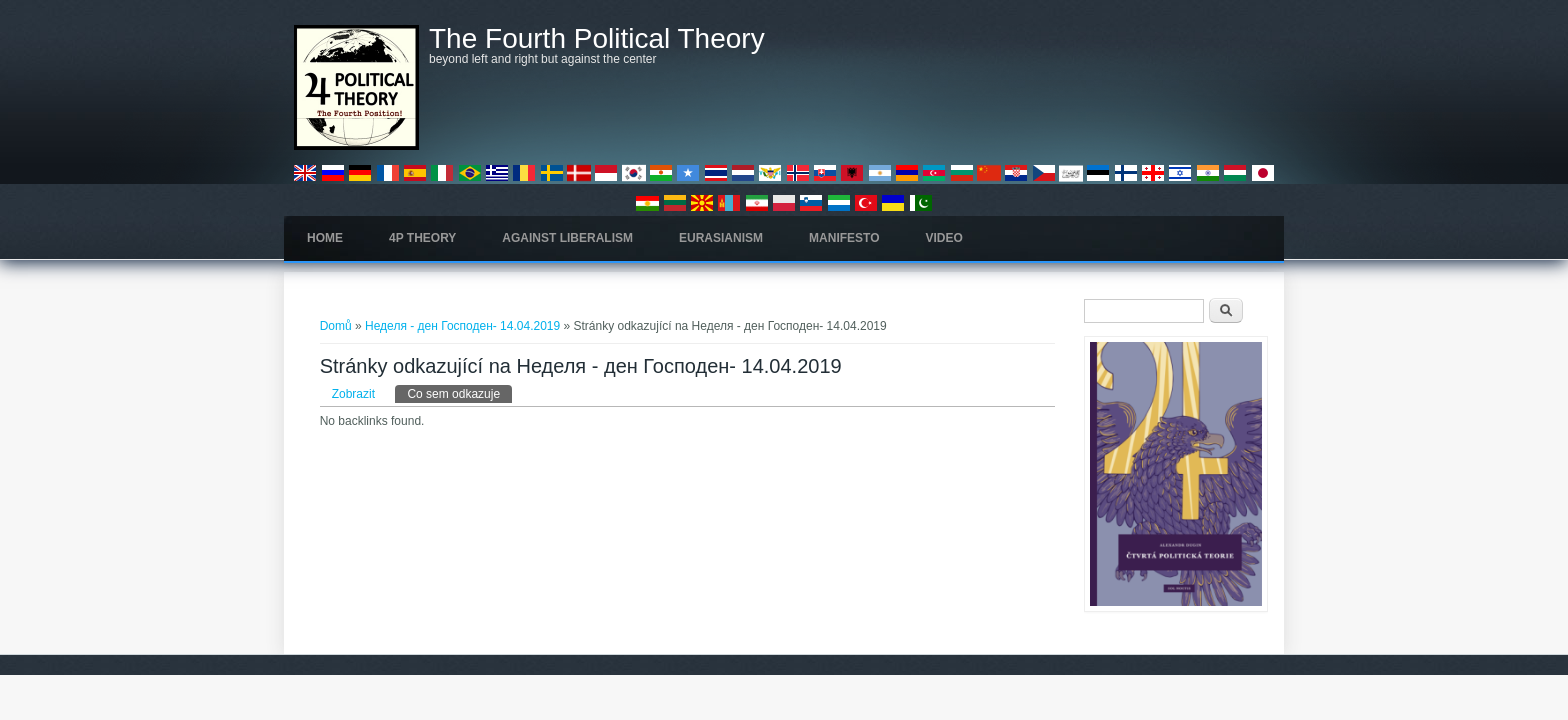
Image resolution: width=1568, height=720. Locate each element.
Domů (336, 326)
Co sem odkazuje (459, 393)
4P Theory (422, 238)
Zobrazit (353, 394)
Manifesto (844, 238)
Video (944, 238)
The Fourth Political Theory (597, 39)
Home (325, 238)
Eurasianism (721, 238)
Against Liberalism (567, 238)
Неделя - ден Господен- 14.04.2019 (462, 326)
